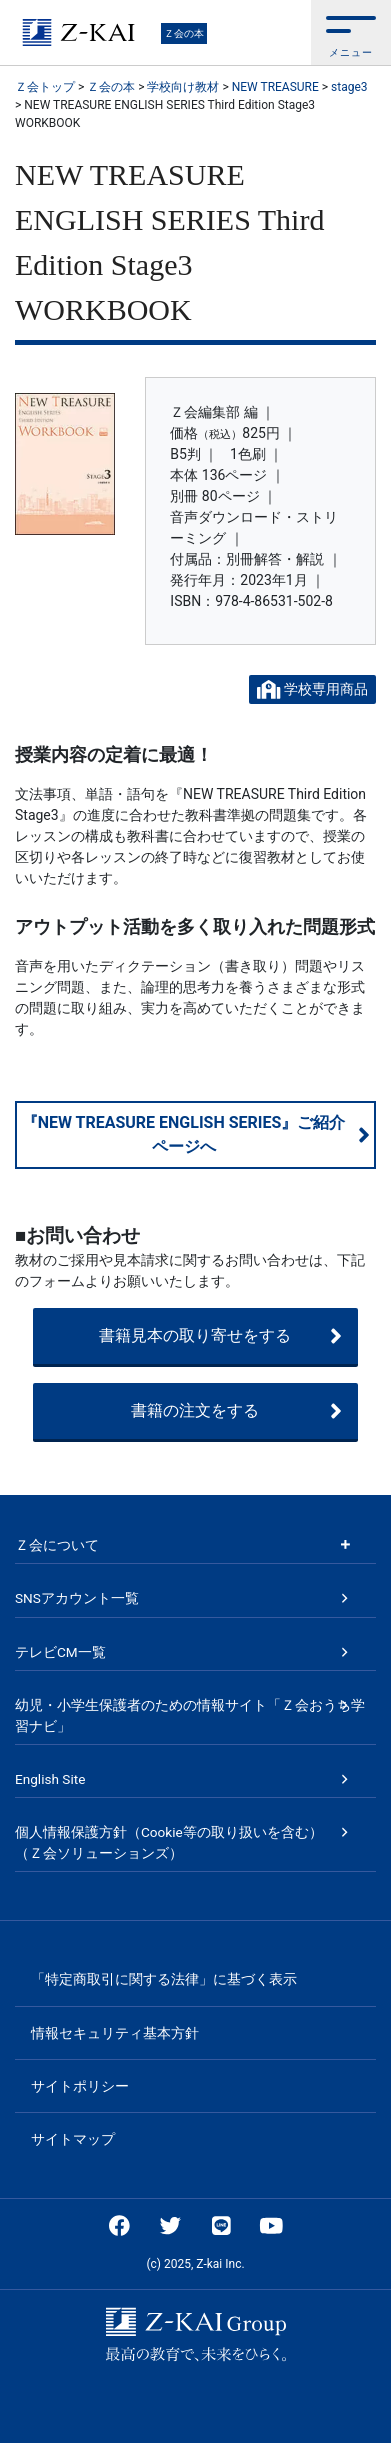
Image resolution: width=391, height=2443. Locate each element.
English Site (50, 1779)
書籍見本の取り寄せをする (220, 1336)
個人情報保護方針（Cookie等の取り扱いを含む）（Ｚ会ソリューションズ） (169, 1842)
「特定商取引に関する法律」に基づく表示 (164, 1979)
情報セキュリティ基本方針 (115, 2033)
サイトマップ (73, 2139)
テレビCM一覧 (60, 1652)
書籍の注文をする (236, 1411)
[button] (351, 32)
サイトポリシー (80, 2086)
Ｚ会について (57, 1545)
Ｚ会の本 (184, 33)
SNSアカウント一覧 (77, 1598)
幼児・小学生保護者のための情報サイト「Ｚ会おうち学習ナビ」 (190, 1715)
